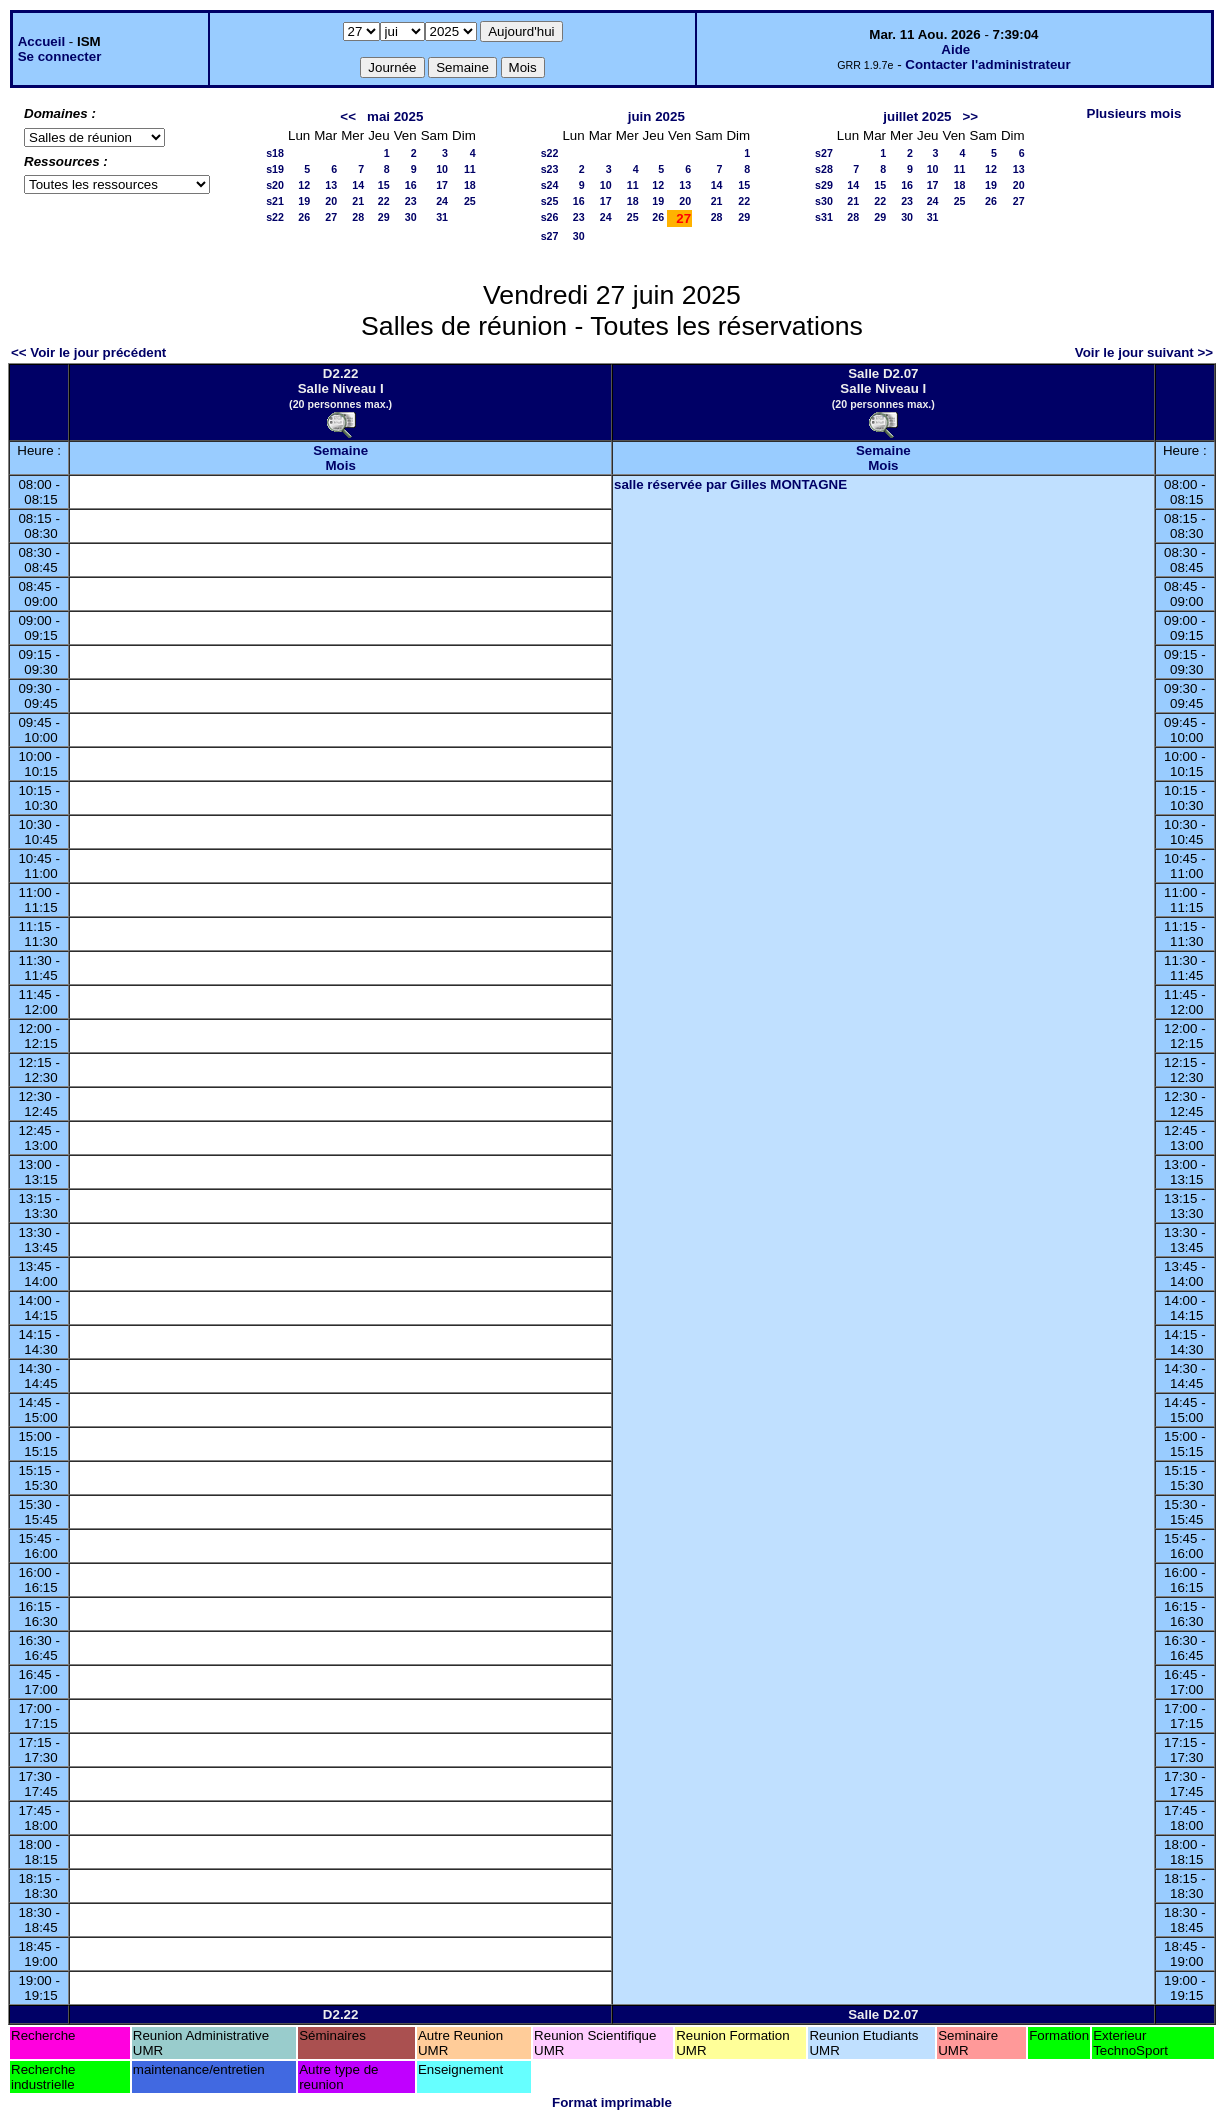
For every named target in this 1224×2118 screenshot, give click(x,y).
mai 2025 (395, 116)
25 (470, 201)
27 (331, 217)
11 (470, 169)
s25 (550, 201)
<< (348, 116)
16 (411, 185)
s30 (824, 201)
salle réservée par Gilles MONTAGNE (730, 484)
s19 (275, 169)
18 (470, 185)
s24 (550, 185)
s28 (824, 169)
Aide (955, 49)
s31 (824, 217)
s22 (275, 217)
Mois (340, 465)
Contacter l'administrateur (987, 64)
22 (384, 201)
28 (358, 217)
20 (331, 201)
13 (331, 185)
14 (358, 185)
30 (411, 217)
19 (304, 201)
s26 (550, 217)
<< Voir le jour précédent (88, 352)
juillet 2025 (917, 116)
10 (442, 169)
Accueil (41, 41)
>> (971, 116)
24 (442, 201)
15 (384, 185)
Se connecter (60, 56)
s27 (550, 236)
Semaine (340, 450)
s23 (550, 169)
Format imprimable (612, 2102)
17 (442, 185)
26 (304, 217)
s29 (824, 185)
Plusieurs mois (1134, 113)
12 (304, 185)
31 (442, 217)
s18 (275, 153)
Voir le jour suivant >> (1144, 352)
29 (384, 217)
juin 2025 (656, 116)
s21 (275, 201)
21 (358, 201)
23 (411, 201)
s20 (275, 185)
